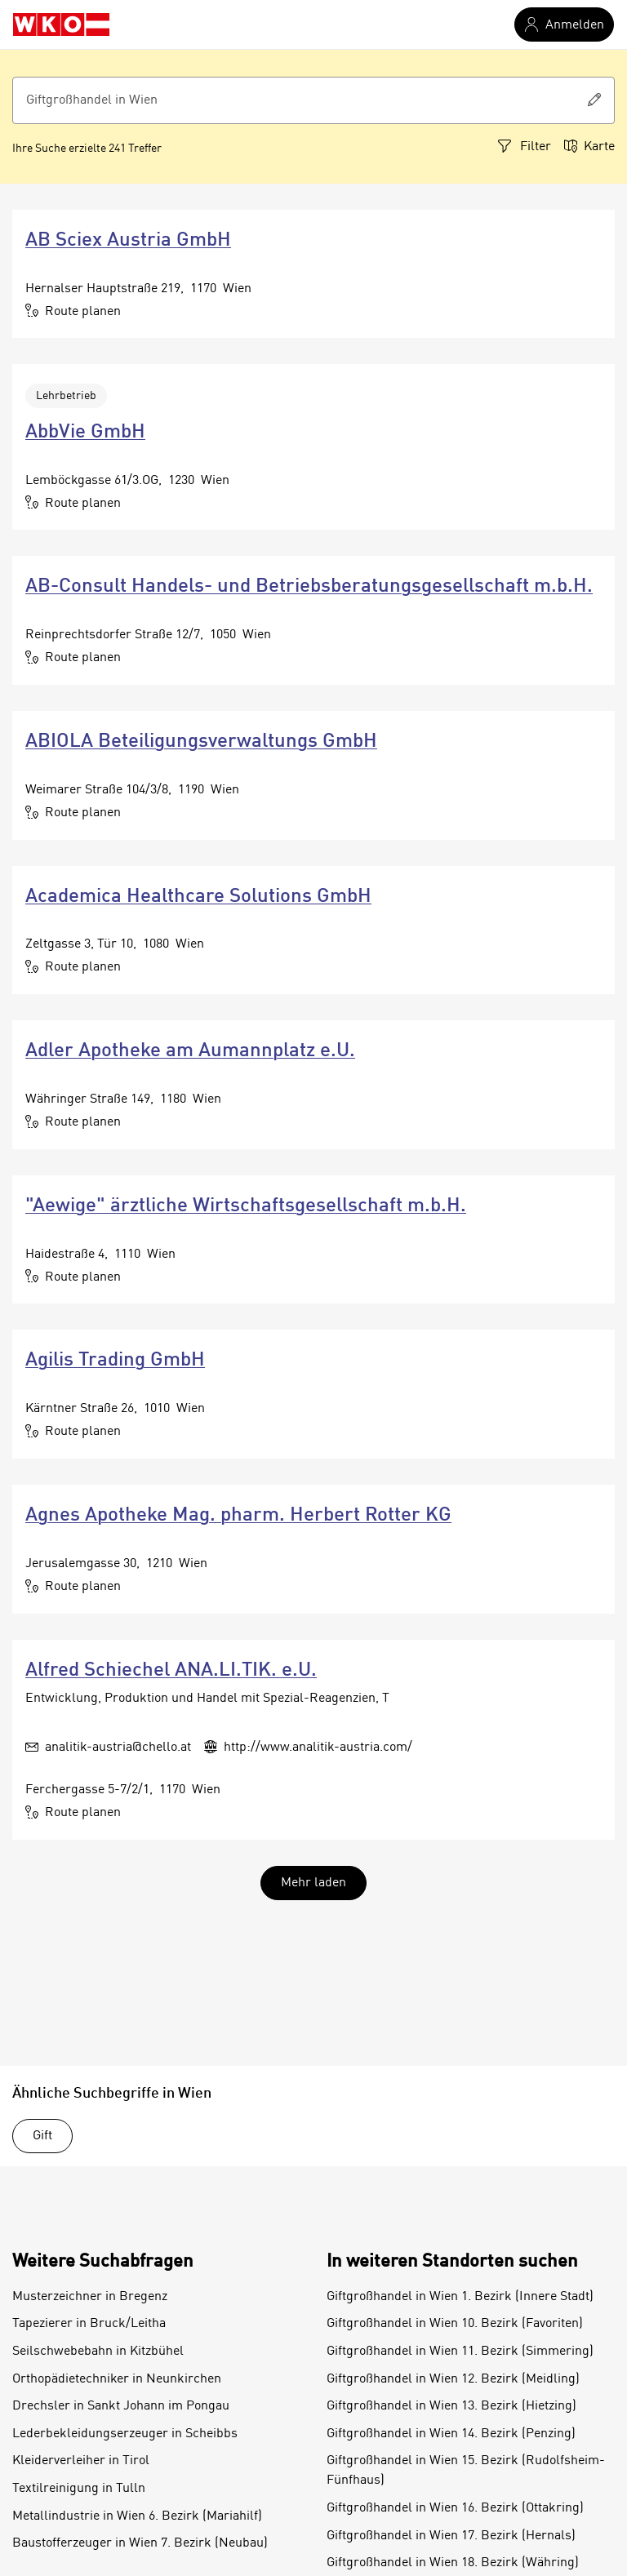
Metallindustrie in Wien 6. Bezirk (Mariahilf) (137, 2516)
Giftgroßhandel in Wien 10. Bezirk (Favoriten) (455, 2323)
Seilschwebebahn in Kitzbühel (98, 2351)
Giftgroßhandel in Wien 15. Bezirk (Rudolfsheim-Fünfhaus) (466, 2470)
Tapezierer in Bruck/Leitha (89, 2323)
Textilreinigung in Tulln (78, 2488)
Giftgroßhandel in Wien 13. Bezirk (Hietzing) (451, 2406)
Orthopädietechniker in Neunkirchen (116, 2379)
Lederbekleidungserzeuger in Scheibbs (125, 2434)
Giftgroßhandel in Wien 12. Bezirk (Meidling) (453, 2379)
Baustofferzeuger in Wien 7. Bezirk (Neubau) (140, 2543)
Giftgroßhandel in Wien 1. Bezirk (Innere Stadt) (460, 2296)
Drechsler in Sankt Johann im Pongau (120, 2406)
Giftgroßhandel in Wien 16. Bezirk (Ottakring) (455, 2508)
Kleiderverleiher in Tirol (80, 2460)
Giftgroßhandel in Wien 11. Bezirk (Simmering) (460, 2351)
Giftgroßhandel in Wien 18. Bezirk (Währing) (453, 2562)
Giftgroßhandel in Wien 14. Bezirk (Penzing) (451, 2434)
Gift (42, 2136)
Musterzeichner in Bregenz (89, 2296)
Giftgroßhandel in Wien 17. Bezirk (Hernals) (451, 2536)
